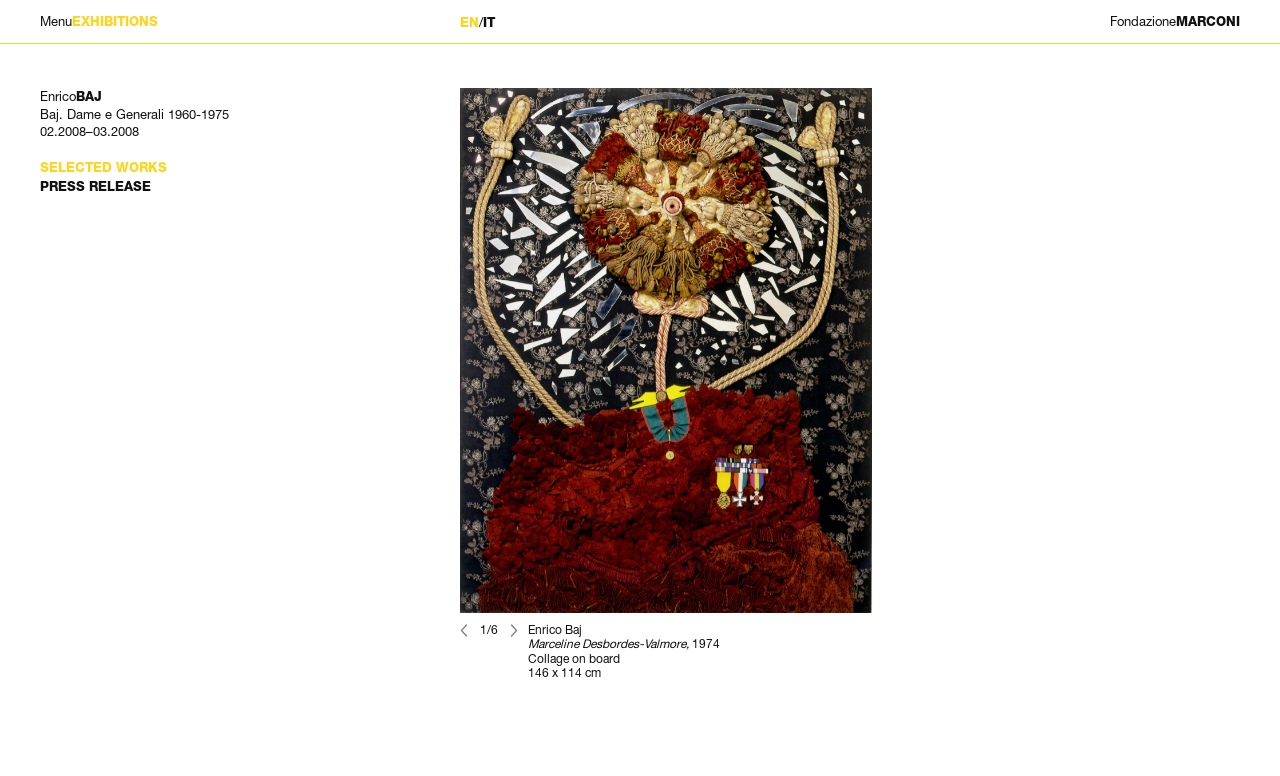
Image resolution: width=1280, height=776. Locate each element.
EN (469, 22)
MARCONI (1175, 21)
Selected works (103, 167)
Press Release (95, 186)
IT (489, 22)
